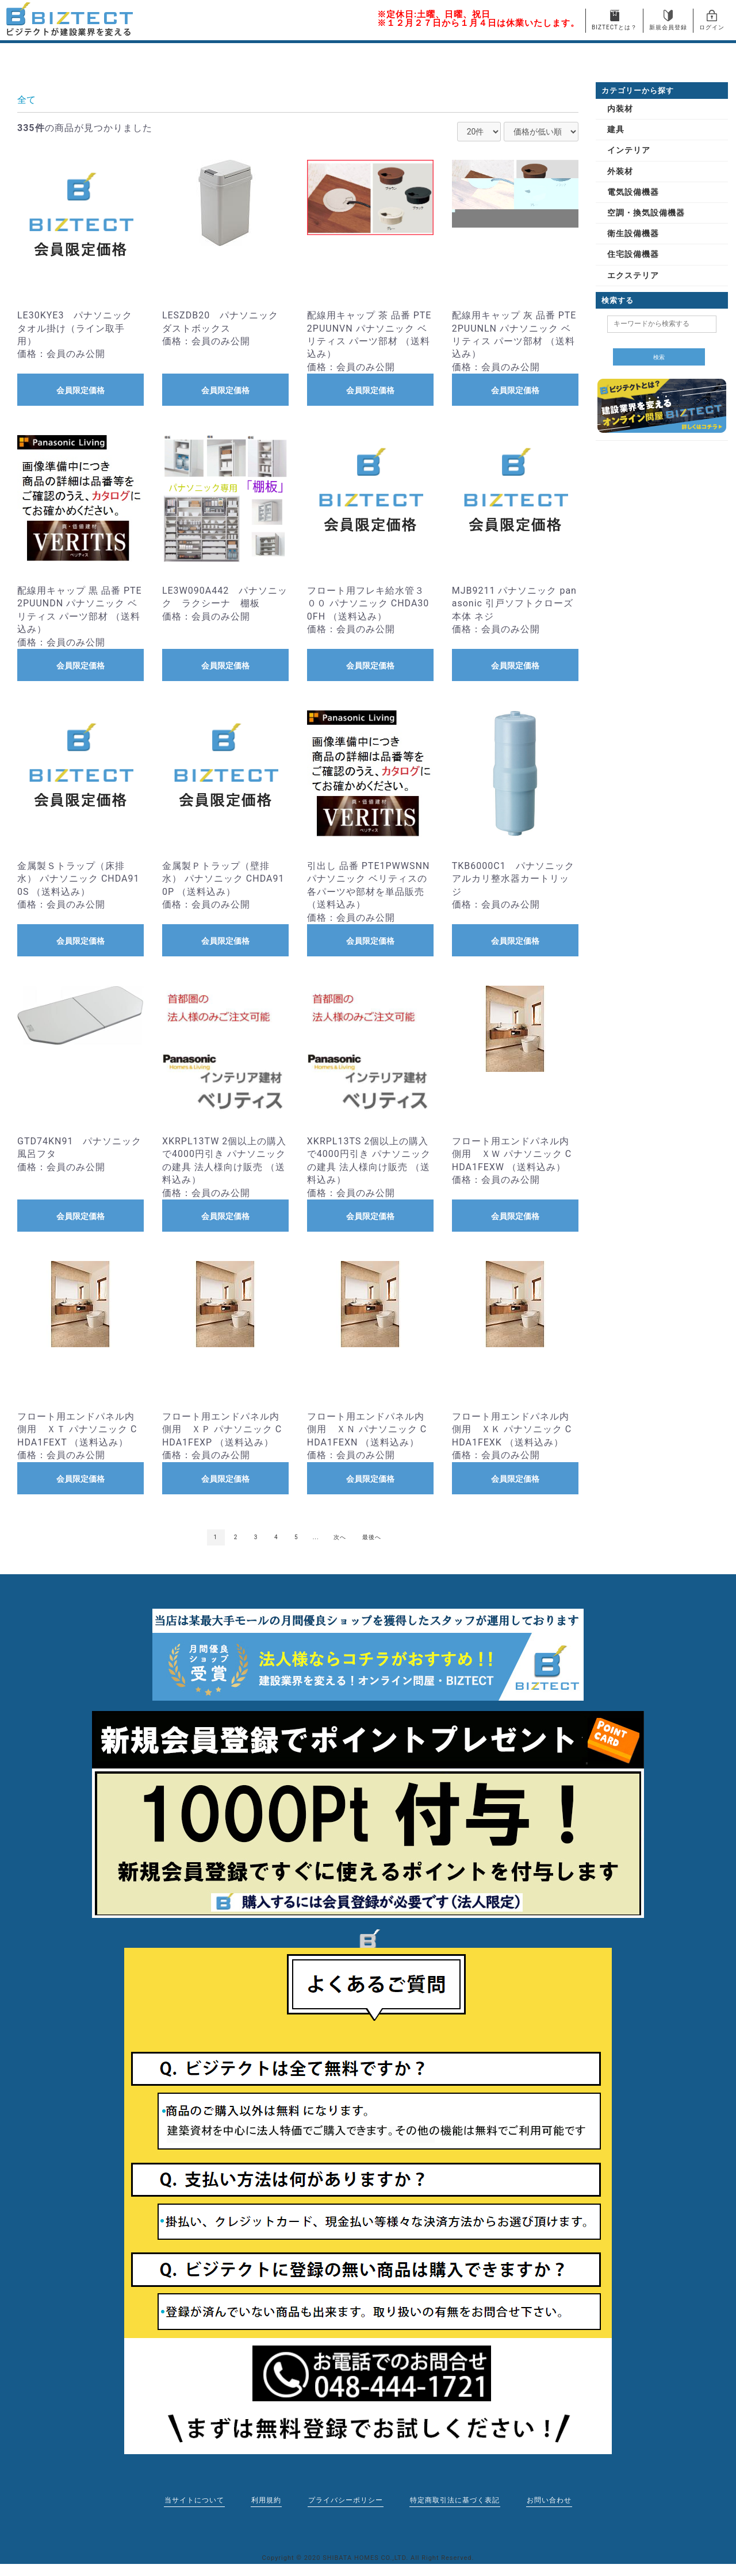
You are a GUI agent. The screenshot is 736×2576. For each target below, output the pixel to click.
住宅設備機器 (633, 254)
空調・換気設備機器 (646, 212)
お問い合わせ (552, 2500)
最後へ (371, 1536)
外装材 (620, 171)
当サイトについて (191, 2500)
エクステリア (633, 275)
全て (26, 99)
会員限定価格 (80, 390)
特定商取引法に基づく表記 (456, 2500)
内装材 (620, 108)
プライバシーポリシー (345, 2500)
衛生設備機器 (633, 233)
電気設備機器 (633, 192)
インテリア (628, 150)
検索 (659, 357)
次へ (340, 1536)
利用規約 (264, 2500)
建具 (615, 129)
